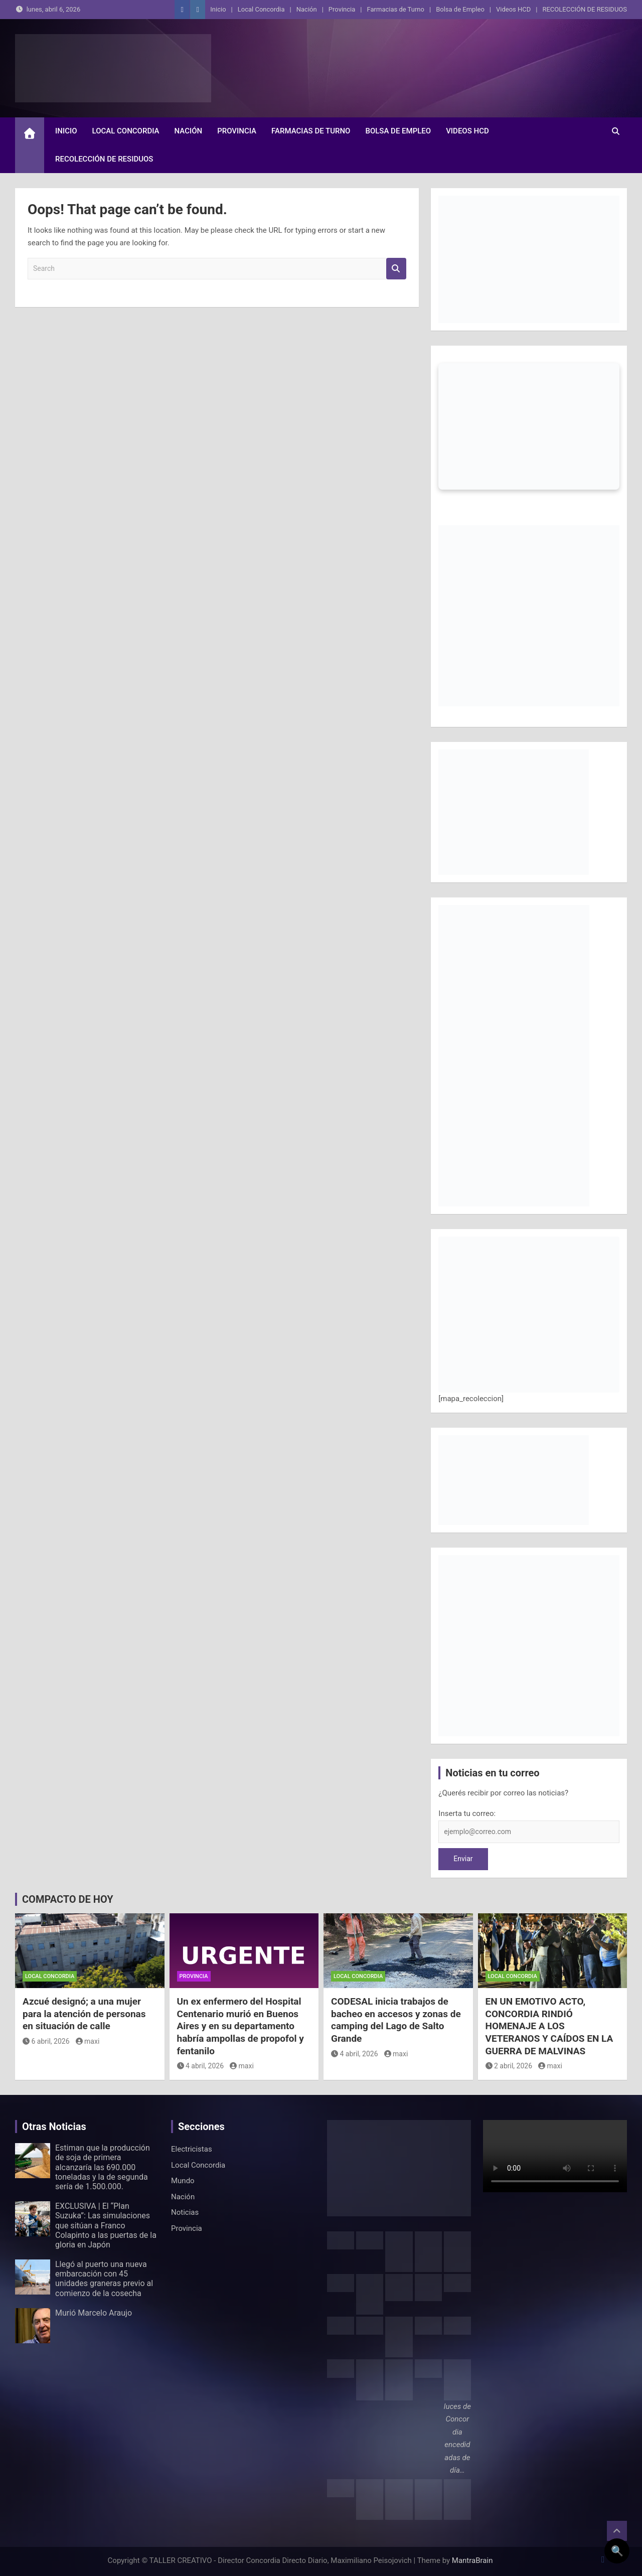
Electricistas (191, 2149)
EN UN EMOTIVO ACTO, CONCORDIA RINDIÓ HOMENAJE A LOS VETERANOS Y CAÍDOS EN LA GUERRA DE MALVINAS (549, 2026)
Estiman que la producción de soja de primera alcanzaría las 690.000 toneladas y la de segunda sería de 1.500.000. (102, 2167)
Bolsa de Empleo (460, 9)
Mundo (183, 2180)
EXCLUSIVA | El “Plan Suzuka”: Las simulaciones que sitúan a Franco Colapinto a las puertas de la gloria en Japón (105, 2225)
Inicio (218, 9)
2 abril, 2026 (509, 2066)
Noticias (185, 2212)
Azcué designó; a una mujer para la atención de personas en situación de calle (84, 2014)
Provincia (342, 9)
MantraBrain (472, 2560)
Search (396, 268)
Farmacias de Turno (395, 9)
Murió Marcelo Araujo (93, 2313)
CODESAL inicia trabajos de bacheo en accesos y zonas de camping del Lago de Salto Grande (396, 2020)
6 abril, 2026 (46, 2041)
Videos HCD (513, 9)
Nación (306, 9)
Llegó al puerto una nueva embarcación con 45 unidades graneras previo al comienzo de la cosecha (104, 2278)
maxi (88, 2041)
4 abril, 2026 (200, 2066)
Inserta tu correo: (467, 1813)
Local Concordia (261, 9)
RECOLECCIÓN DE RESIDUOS (584, 9)
